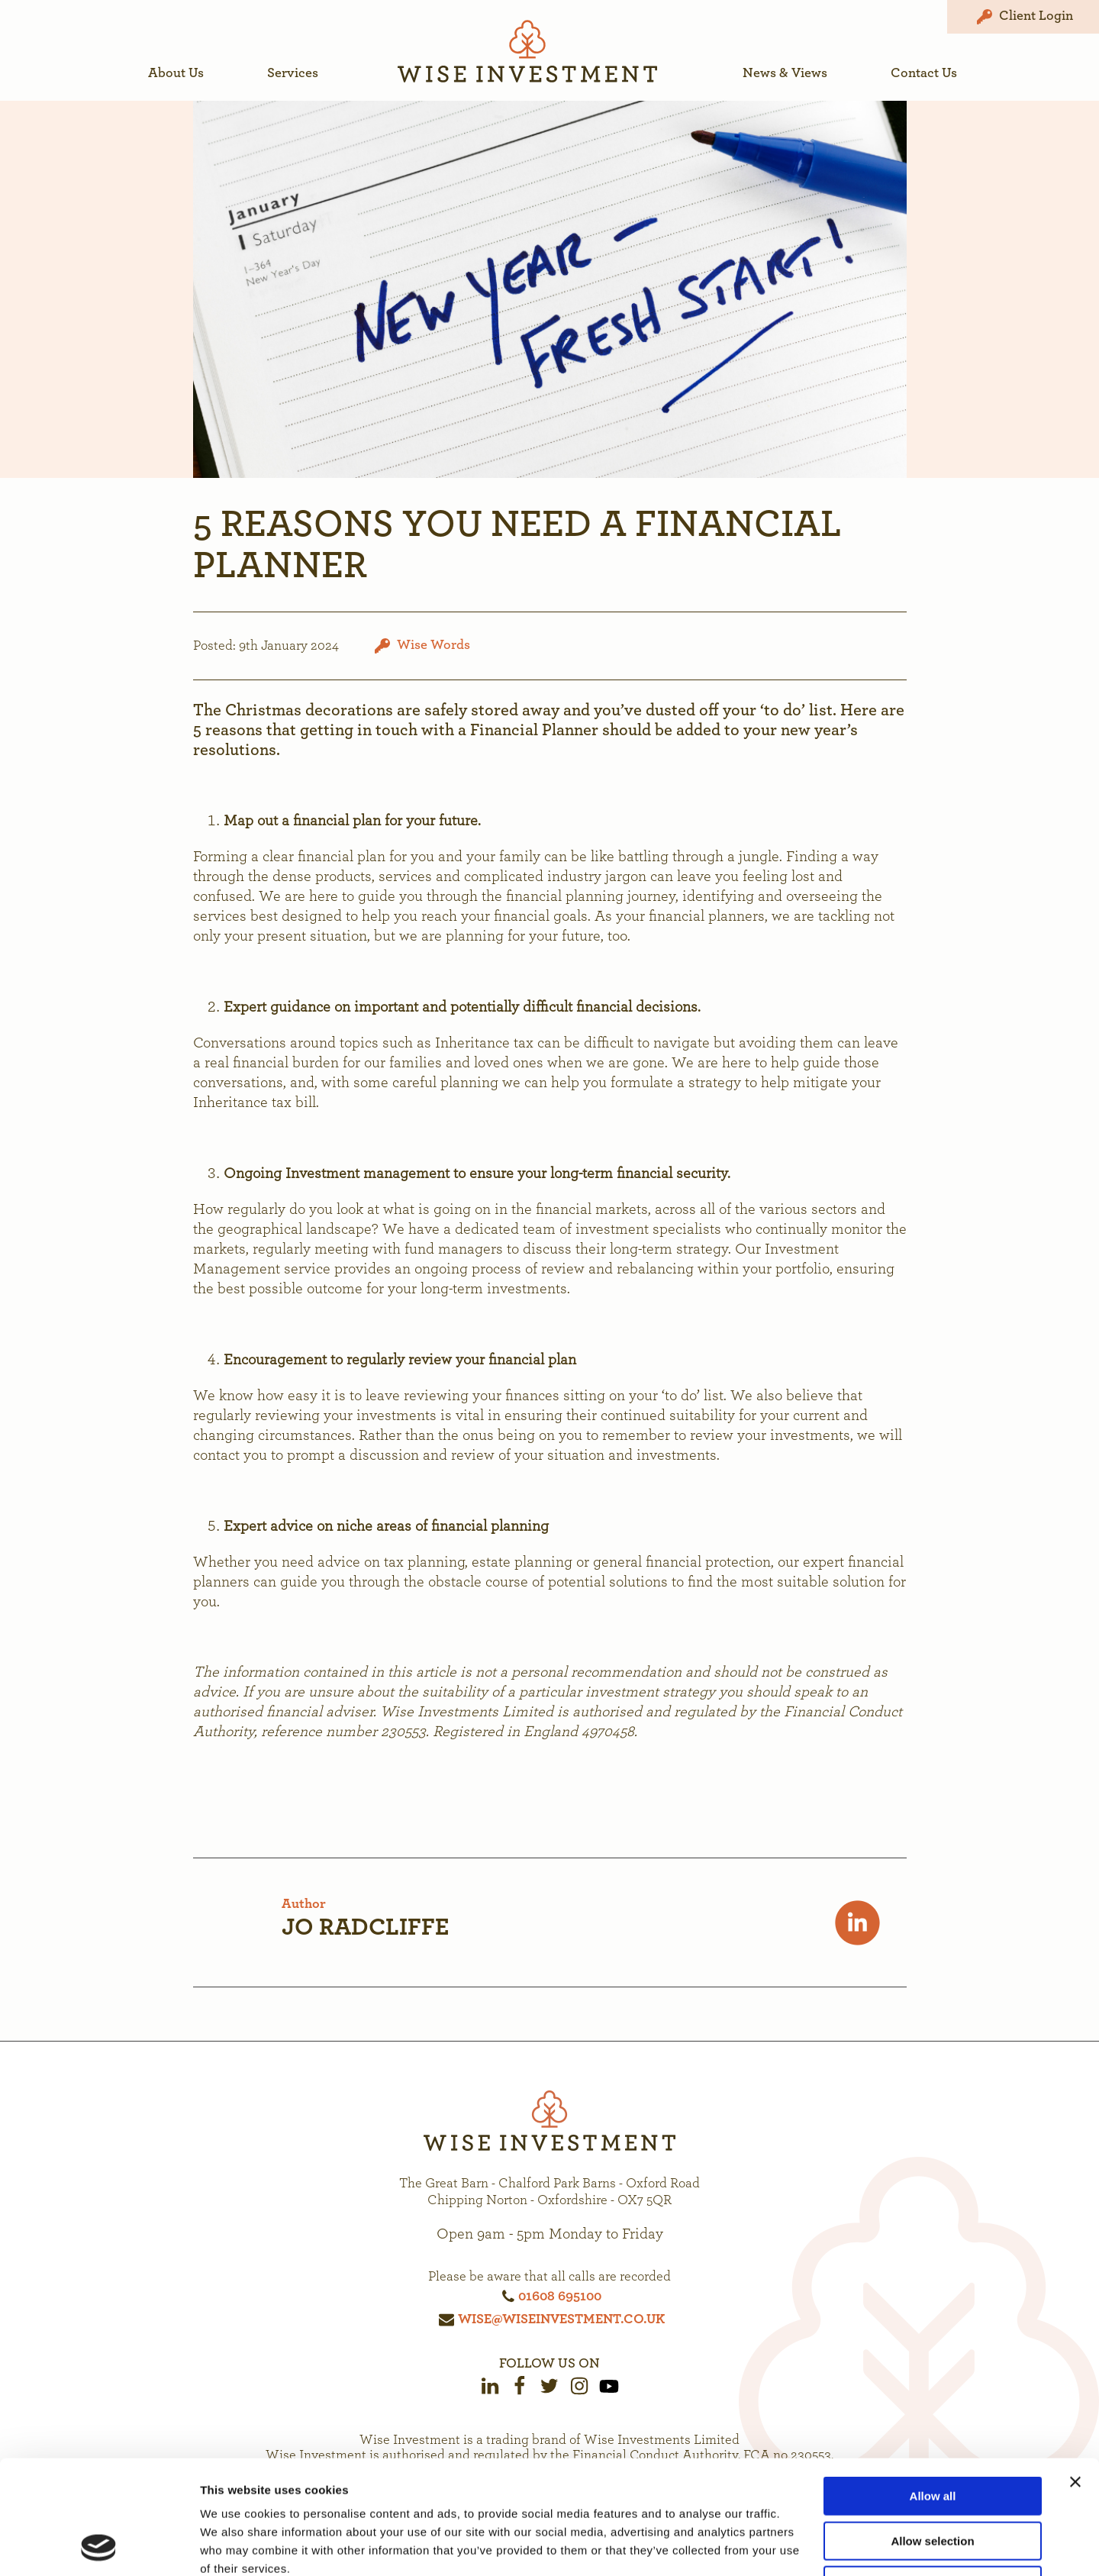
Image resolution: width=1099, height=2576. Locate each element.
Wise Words (433, 645)
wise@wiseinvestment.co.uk (561, 2319)
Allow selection (932, 2434)
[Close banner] (1075, 2375)
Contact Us (924, 73)
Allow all (933, 2389)
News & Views (785, 73)
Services (292, 73)
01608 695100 (559, 2296)
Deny (933, 2478)
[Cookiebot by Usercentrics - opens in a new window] (99, 2546)
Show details (800, 2545)
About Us (176, 73)
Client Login (1023, 16)
